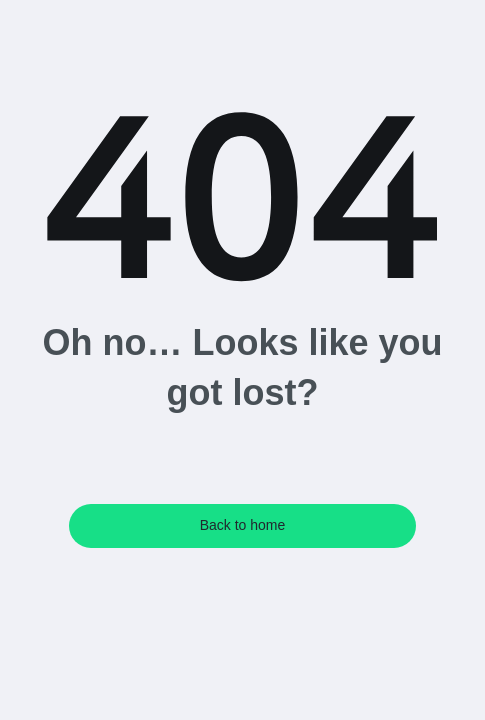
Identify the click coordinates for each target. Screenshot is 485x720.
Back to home (243, 525)
